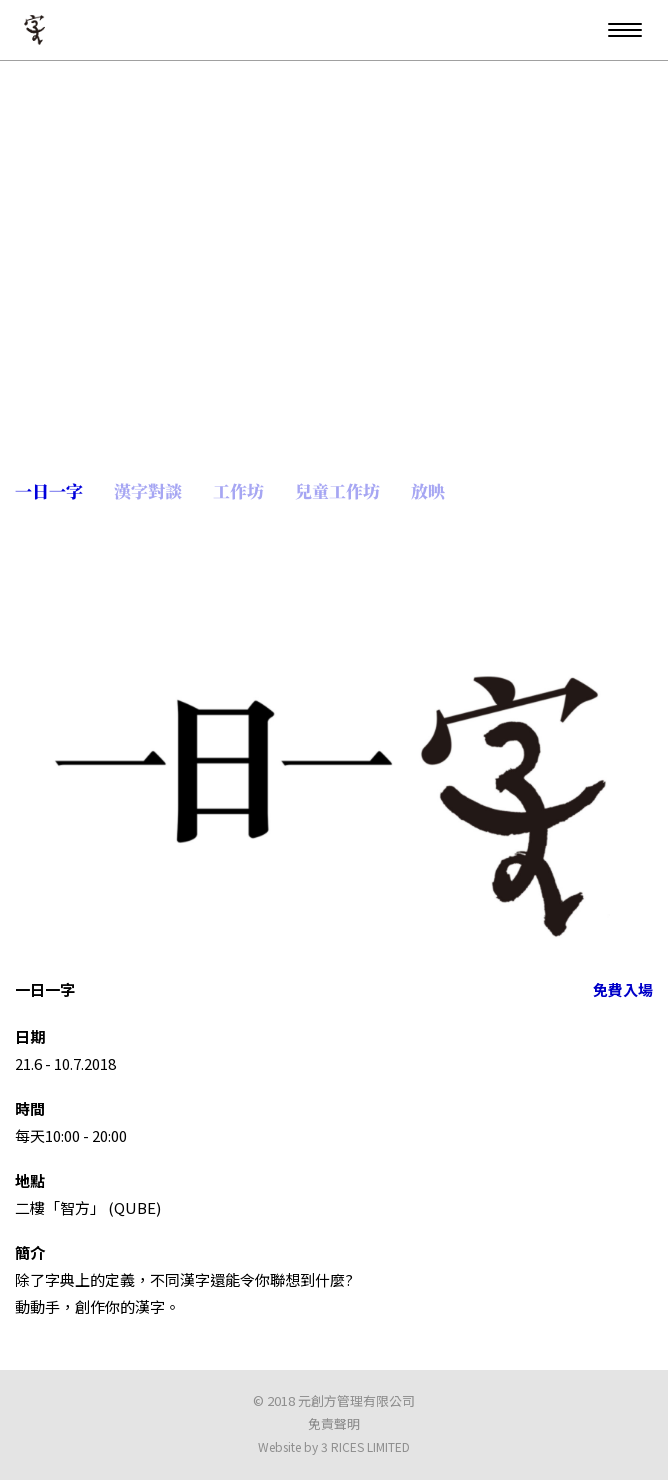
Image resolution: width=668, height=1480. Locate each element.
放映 (430, 490)
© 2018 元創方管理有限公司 (334, 1400)
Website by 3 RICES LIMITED (334, 1446)
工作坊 (240, 490)
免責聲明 (334, 1423)
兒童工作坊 (339, 490)
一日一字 (51, 490)
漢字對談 (150, 490)
